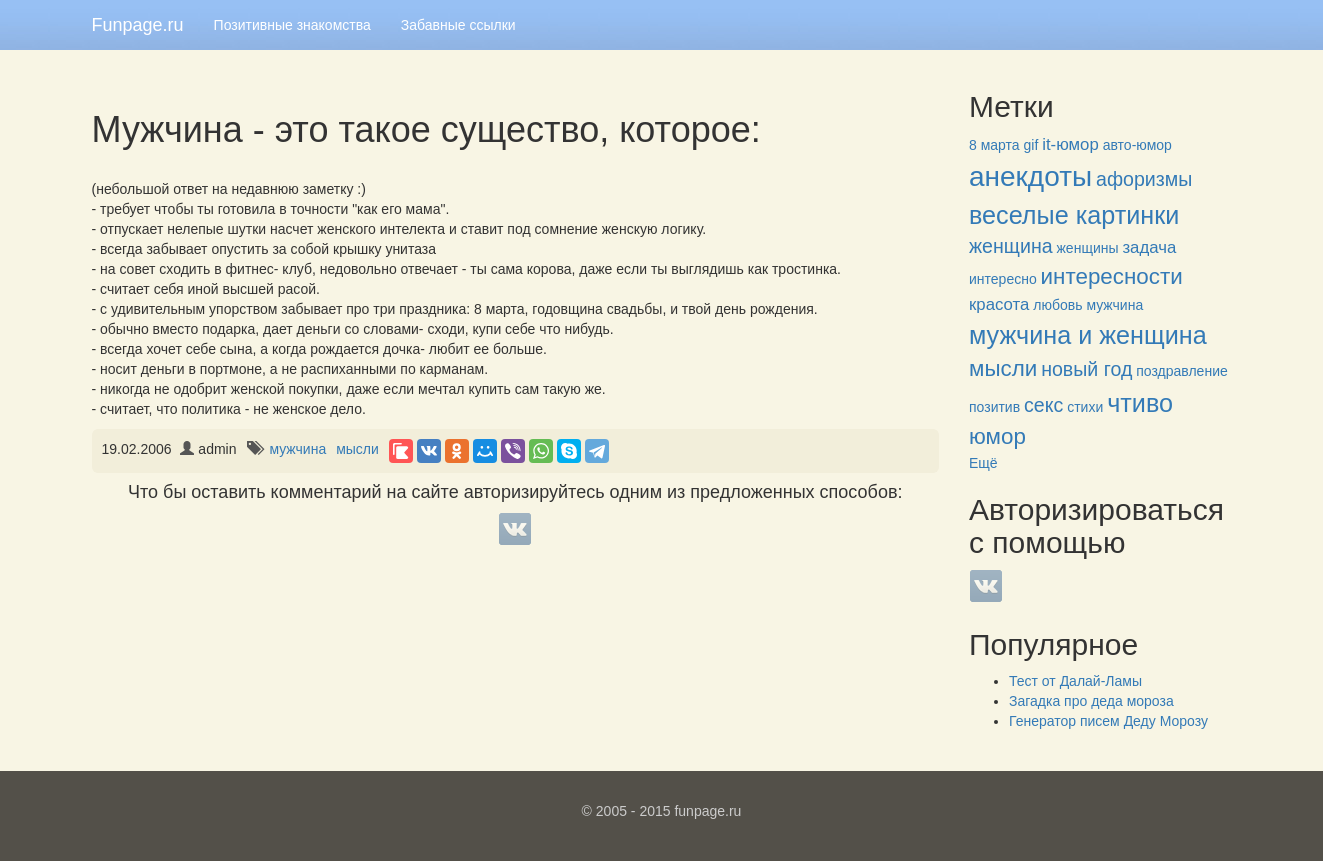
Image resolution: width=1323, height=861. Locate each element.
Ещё (983, 463)
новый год (1086, 369)
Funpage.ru (138, 25)
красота (999, 304)
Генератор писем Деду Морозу (1108, 721)
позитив (994, 407)
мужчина (297, 449)
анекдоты (1030, 176)
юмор (997, 436)
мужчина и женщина (1088, 335)
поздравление (1181, 371)
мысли (357, 449)
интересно (1003, 279)
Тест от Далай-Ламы (1075, 681)
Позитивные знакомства (292, 25)
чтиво (1140, 403)
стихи (1085, 407)
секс (1043, 405)
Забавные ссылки (458, 25)
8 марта (994, 145)
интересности (1112, 276)
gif (1031, 145)
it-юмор (1070, 144)
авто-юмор (1137, 145)
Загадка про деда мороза (1091, 701)
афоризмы (1144, 179)
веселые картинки (1074, 215)
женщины (1088, 248)
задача (1149, 247)
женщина (1011, 246)
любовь (1057, 305)
